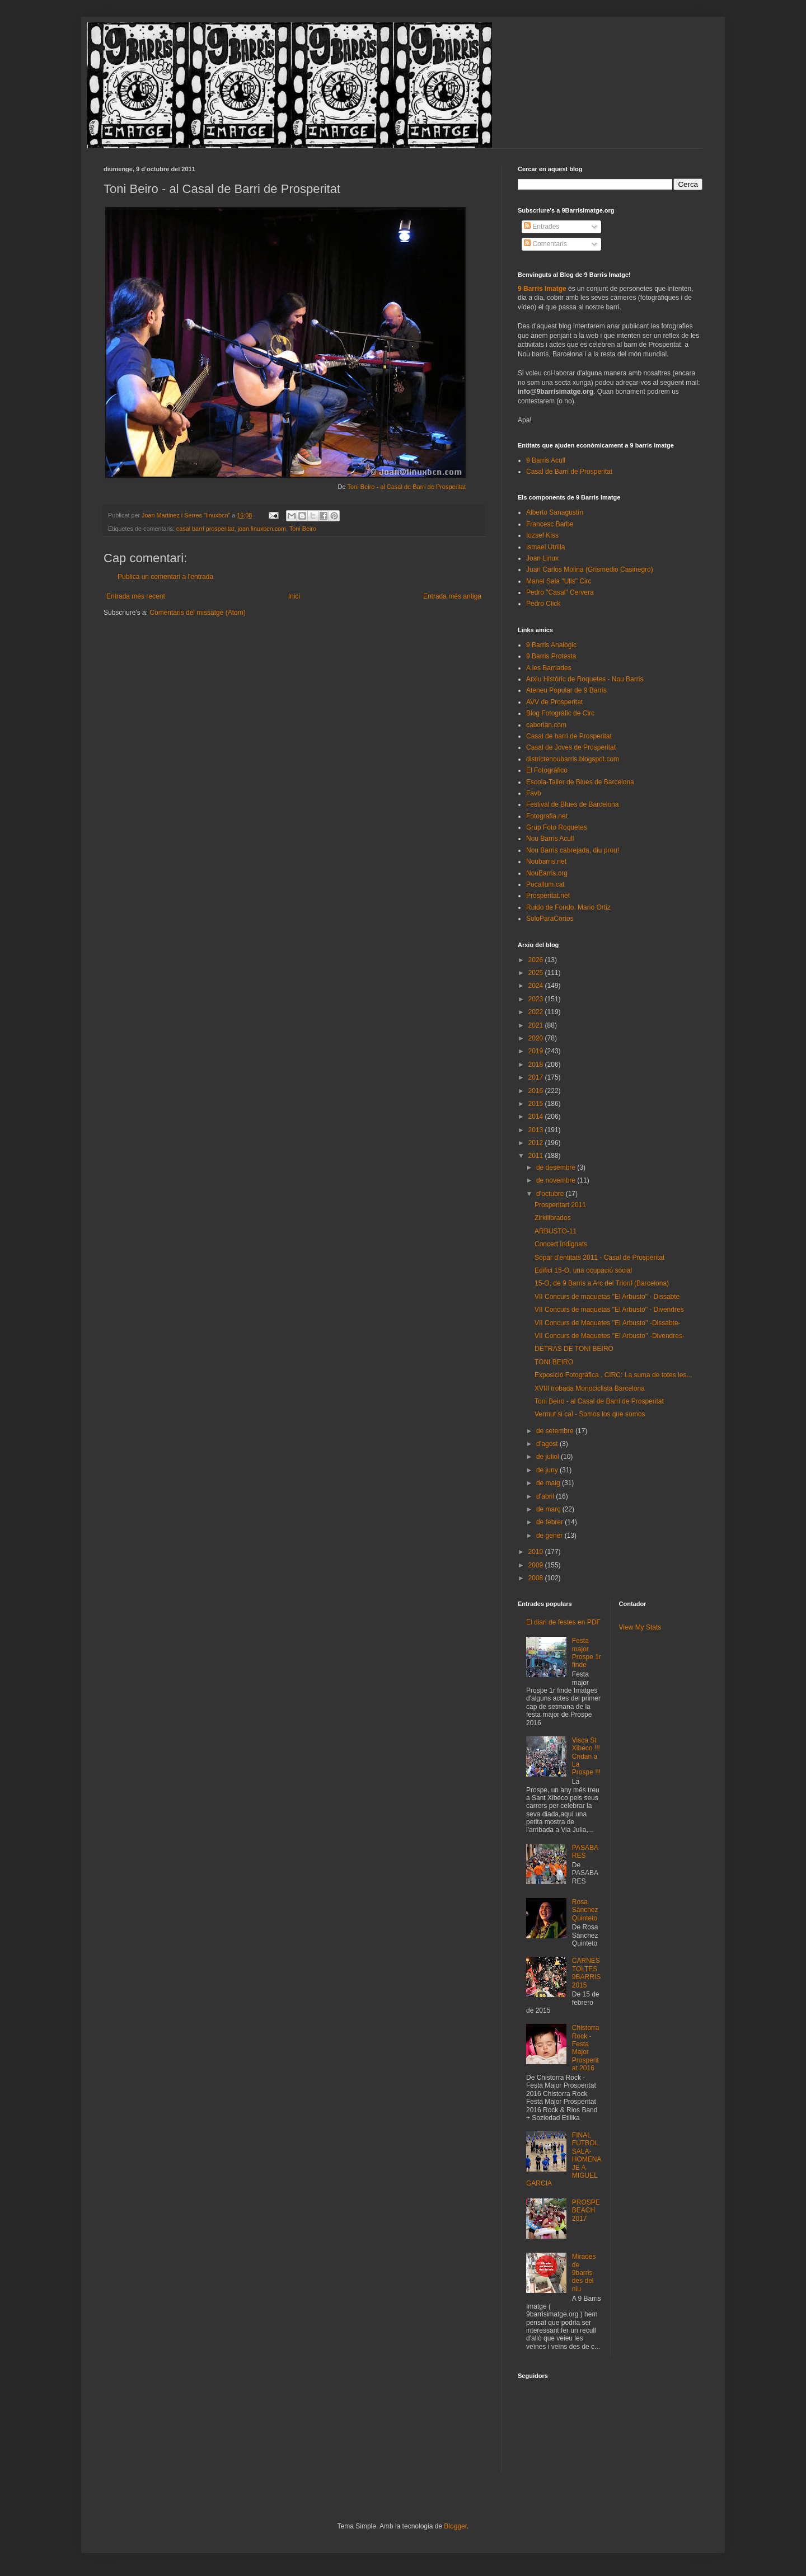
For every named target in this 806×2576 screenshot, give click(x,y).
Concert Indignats (561, 1244)
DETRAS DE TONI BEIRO (574, 1349)
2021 (536, 1025)
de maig (549, 1483)
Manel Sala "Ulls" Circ (559, 581)
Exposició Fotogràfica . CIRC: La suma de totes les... (613, 1375)
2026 (536, 960)
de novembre (556, 1180)
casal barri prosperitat (205, 528)
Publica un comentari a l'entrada (165, 577)
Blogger (455, 2526)
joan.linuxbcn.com (262, 528)
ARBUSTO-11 (556, 1231)
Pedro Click (543, 603)
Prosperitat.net (548, 896)
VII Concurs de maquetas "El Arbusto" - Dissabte (607, 1297)
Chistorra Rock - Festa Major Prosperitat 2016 (585, 2048)
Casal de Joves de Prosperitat (571, 747)
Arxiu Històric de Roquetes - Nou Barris (584, 679)
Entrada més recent (135, 596)
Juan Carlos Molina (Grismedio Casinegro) (589, 569)
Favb (533, 793)
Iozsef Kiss (542, 535)
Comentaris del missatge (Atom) (197, 612)
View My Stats (640, 1627)
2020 (536, 1038)
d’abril (546, 1496)
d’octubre (551, 1194)
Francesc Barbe (550, 524)
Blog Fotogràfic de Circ (560, 713)
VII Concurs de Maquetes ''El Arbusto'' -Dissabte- (608, 1323)
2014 (536, 1116)
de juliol (548, 1457)
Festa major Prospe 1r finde (586, 1653)
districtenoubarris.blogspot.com (572, 759)
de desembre (556, 1167)
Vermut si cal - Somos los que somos (590, 1414)
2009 (536, 1565)
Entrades (541, 226)
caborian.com (546, 725)
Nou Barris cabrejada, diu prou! (572, 850)
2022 (536, 1012)
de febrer (550, 1522)
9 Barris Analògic (551, 645)
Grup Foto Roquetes (556, 827)
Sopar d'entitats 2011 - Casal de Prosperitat (599, 1257)
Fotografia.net (547, 816)
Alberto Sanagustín (554, 512)
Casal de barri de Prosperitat (569, 736)
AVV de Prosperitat (554, 702)
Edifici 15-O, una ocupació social (583, 1270)
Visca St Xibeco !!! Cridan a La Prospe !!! (586, 1756)
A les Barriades (548, 668)
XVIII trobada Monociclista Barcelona (590, 1388)
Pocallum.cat (545, 884)
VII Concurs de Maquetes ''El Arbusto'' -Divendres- (610, 1336)
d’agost (548, 1444)
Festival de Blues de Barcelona (572, 804)
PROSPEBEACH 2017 (586, 2210)
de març (549, 1509)
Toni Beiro (302, 528)
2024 (536, 986)
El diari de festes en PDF (563, 1622)
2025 (536, 973)
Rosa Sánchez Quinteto (585, 1910)
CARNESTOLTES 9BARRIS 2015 (586, 1973)
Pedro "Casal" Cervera (560, 592)
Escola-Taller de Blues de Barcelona (580, 782)
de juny (548, 1470)
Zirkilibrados (553, 1218)
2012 (536, 1143)
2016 (536, 1091)
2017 (536, 1077)
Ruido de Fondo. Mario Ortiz (568, 907)
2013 (536, 1130)
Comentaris (545, 244)
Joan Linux (542, 558)
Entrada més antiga (452, 596)
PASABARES (585, 1851)
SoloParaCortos (550, 918)
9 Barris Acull (545, 460)
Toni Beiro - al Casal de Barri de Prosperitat (406, 486)
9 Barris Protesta (551, 656)
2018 (536, 1064)
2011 (536, 1156)
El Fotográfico (547, 770)
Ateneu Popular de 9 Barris (566, 690)
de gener (550, 1535)
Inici (294, 596)
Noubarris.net (546, 861)
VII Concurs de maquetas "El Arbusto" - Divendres (609, 1309)
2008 (536, 1578)
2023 (536, 999)
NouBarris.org (547, 873)
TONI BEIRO (554, 1362)
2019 (536, 1051)
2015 (536, 1104)
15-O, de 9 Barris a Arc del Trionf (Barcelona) (602, 1283)
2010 (536, 1552)
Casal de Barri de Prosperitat (569, 471)
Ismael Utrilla (545, 547)
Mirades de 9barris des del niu (584, 2273)
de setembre (555, 1431)
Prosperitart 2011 (560, 1205)
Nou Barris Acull (550, 838)
